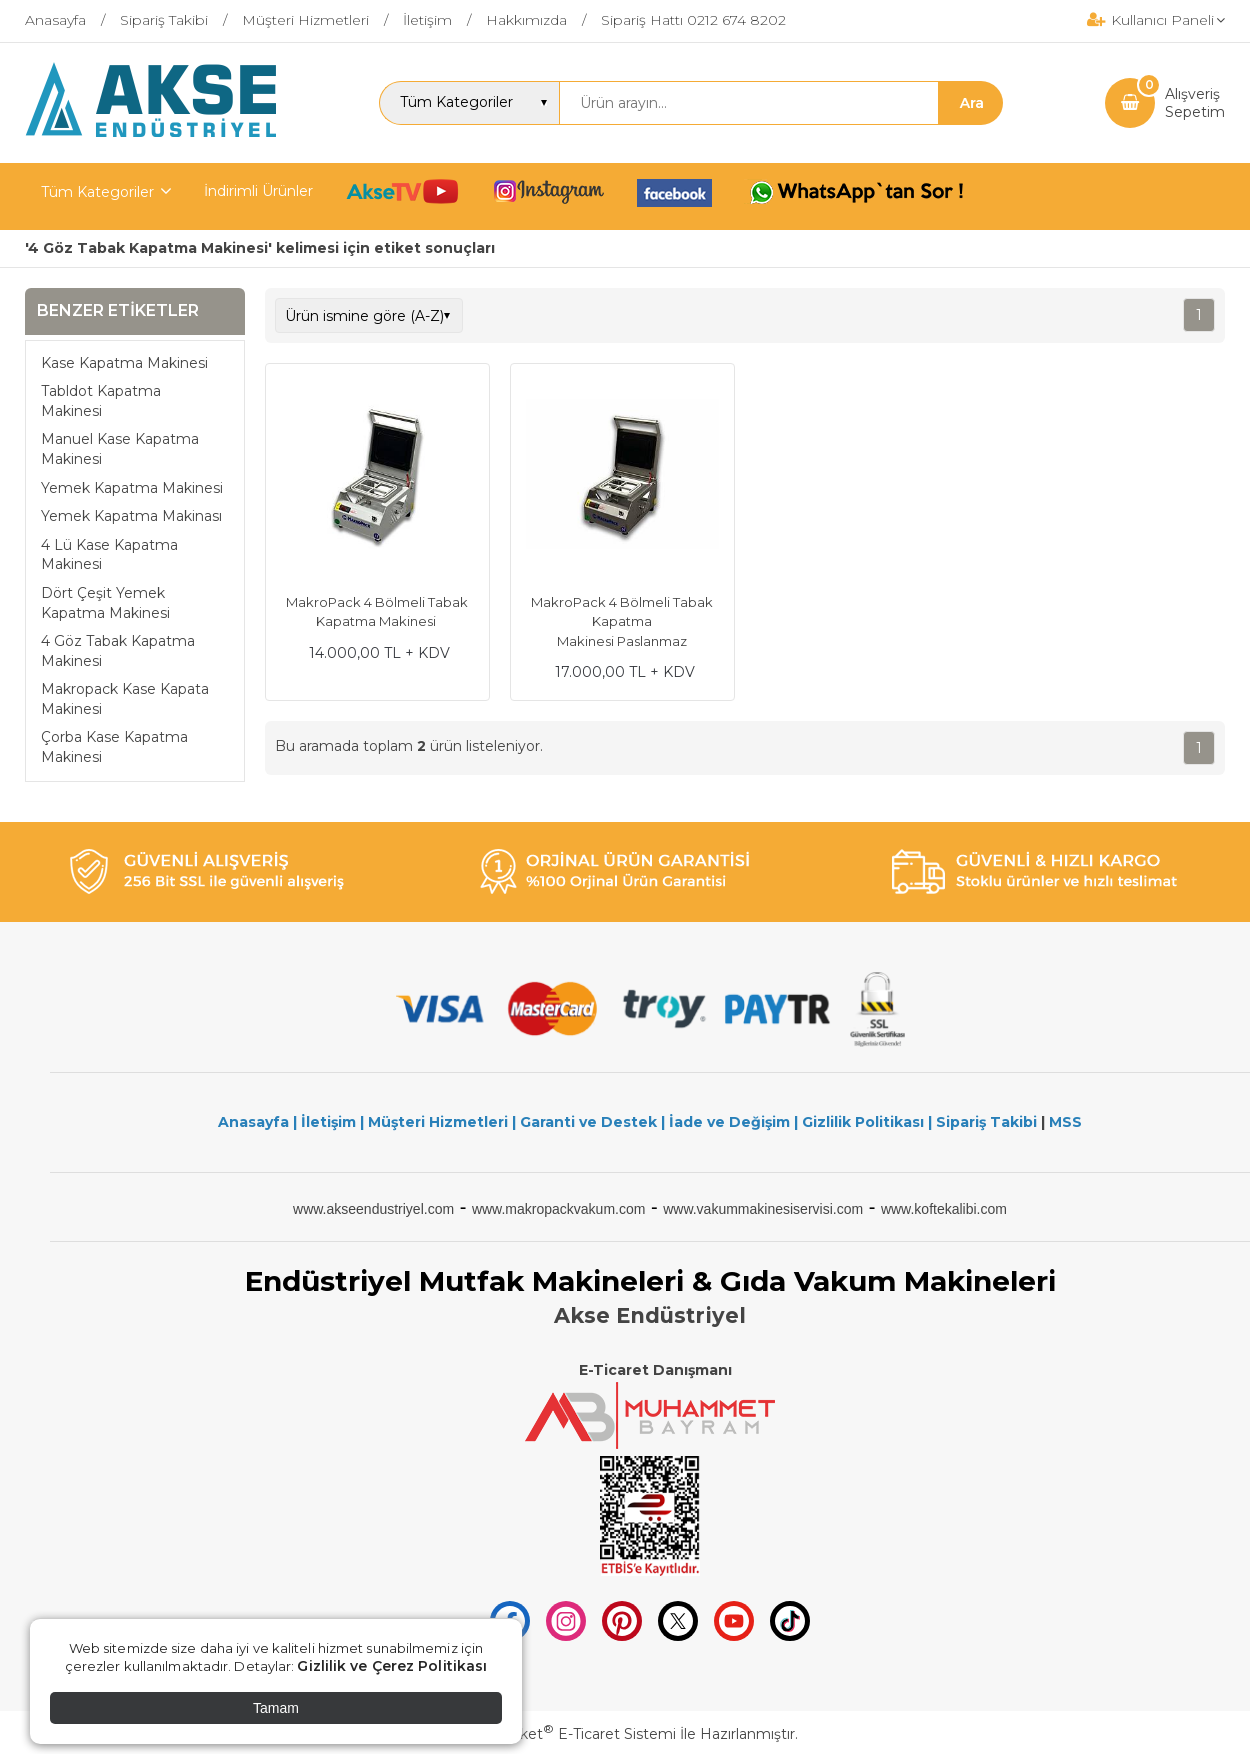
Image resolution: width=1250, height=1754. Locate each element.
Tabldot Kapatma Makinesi (101, 401)
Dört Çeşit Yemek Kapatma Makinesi (105, 603)
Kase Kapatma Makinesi (124, 363)
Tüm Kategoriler (97, 192)
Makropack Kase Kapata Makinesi (125, 699)
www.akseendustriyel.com (373, 1209)
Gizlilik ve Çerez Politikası (392, 1666)
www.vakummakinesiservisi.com (763, 1209)
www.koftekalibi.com (944, 1209)
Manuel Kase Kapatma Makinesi (120, 449)
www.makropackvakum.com (559, 1209)
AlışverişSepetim (1195, 103)
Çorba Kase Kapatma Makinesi (114, 747)
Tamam (276, 1708)
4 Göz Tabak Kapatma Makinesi (118, 651)
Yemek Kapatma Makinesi (132, 488)
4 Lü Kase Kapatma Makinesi (109, 555)
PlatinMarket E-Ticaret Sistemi (564, 1734)
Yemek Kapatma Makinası (131, 516)
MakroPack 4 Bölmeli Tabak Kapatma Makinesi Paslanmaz (622, 621)
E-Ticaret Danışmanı (655, 1370)
